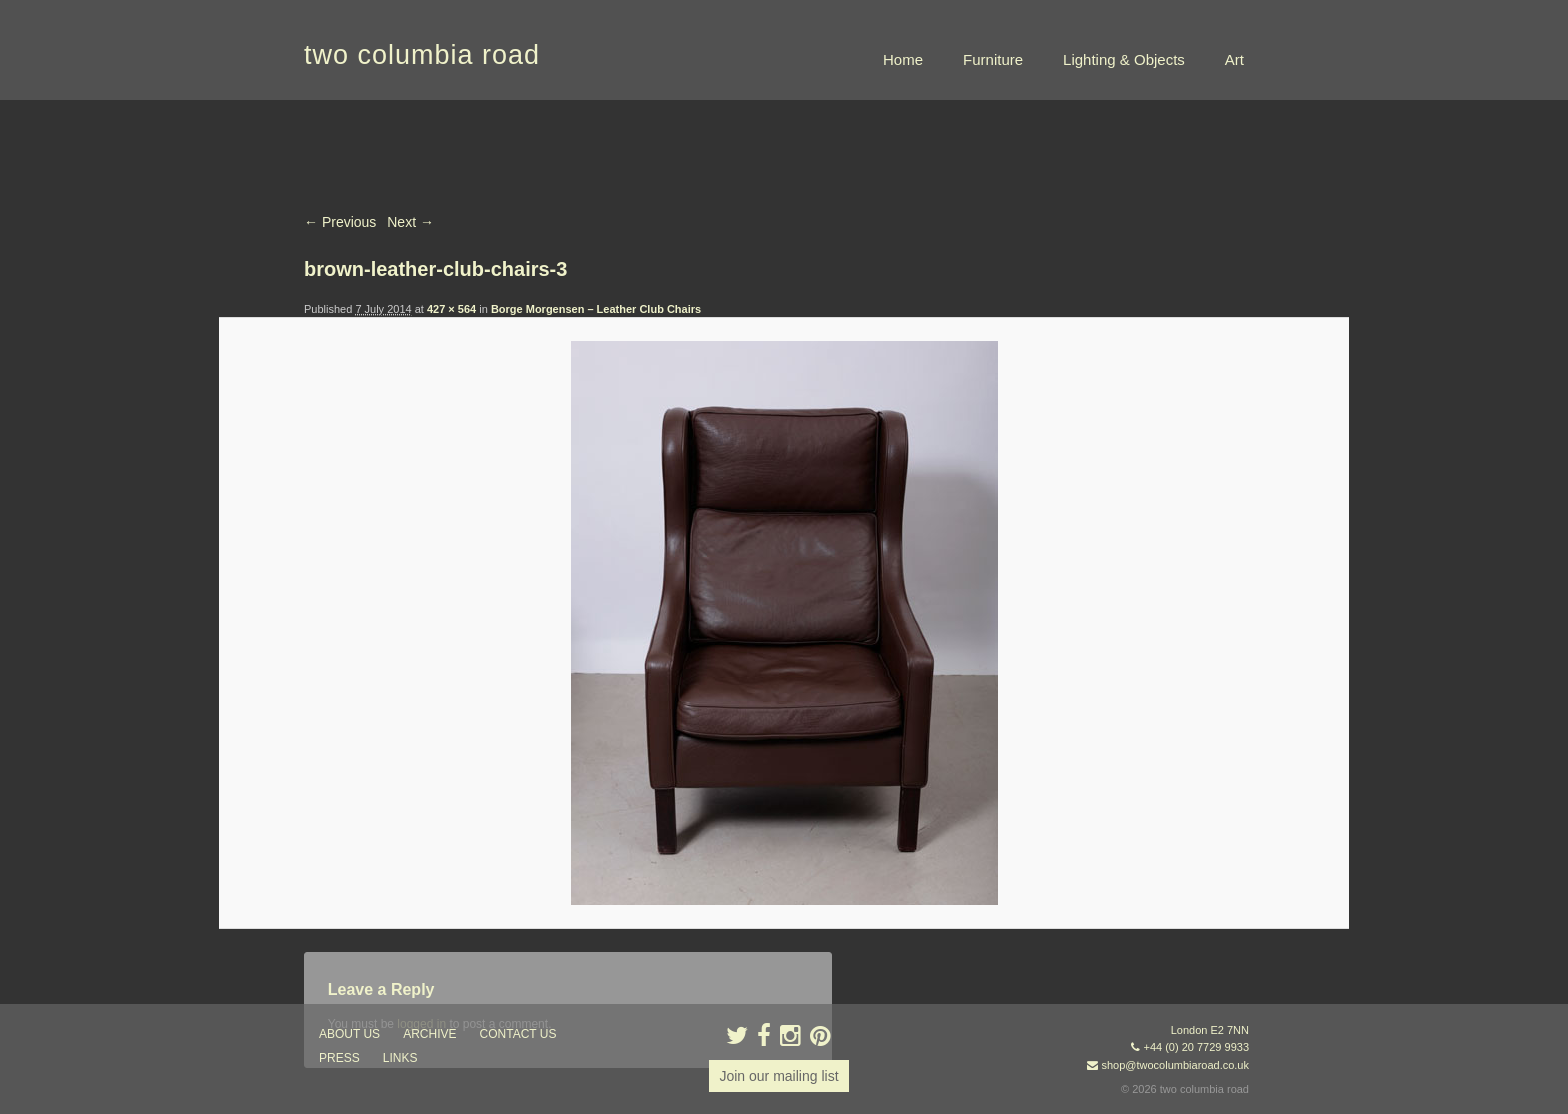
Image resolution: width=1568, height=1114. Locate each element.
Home (903, 59)
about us (349, 1034)
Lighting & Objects (1124, 59)
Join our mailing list (778, 1076)
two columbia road (422, 55)
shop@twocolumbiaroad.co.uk (1175, 1065)
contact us (518, 1034)
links (400, 1058)
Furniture (993, 59)
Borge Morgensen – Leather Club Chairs (596, 309)
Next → (410, 222)
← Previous (340, 222)
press (339, 1058)
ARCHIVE (429, 1034)
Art (1234, 59)
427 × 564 (451, 309)
